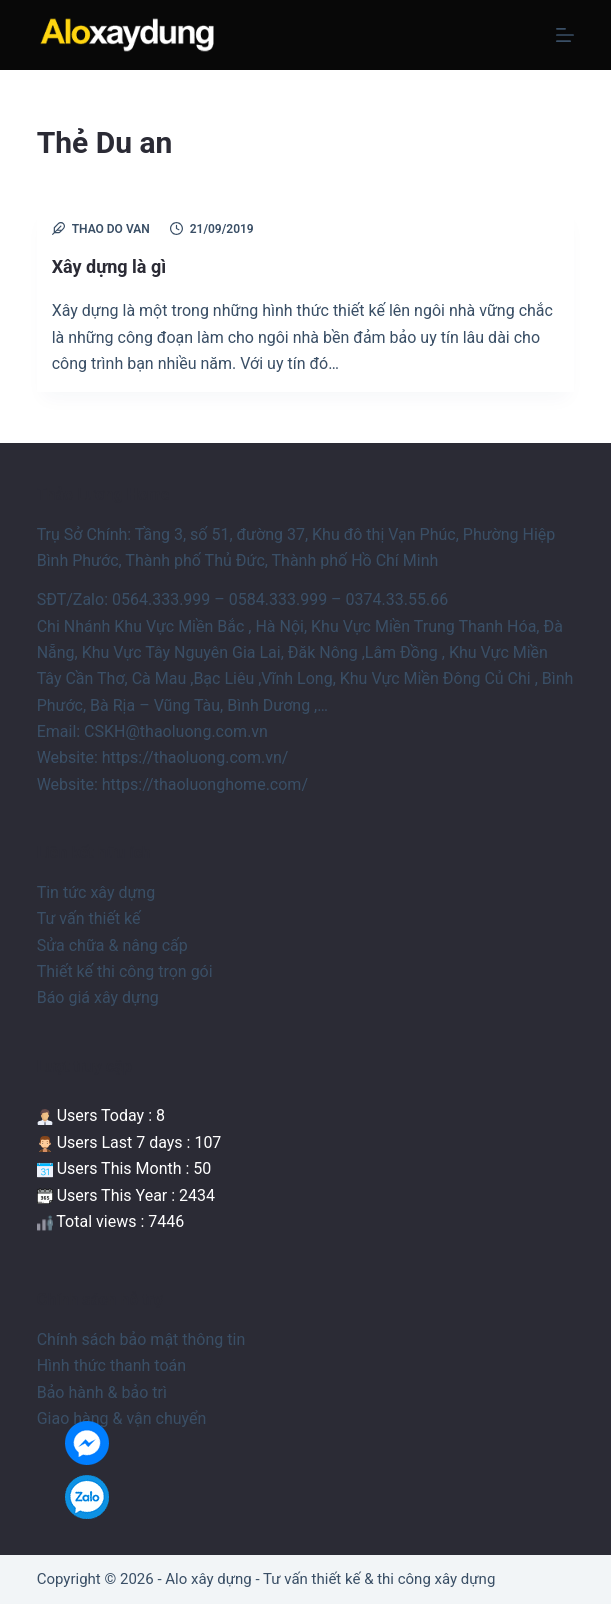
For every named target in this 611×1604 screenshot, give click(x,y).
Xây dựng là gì (109, 266)
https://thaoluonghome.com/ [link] (205, 784)
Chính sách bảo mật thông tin (141, 1339)
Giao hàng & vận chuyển (122, 1418)
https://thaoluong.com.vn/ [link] (195, 757)
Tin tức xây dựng (96, 892)
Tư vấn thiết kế (89, 918)
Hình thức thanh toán (111, 1365)
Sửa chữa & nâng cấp (112, 945)
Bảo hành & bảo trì (102, 1392)
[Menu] (565, 35)
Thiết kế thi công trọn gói (125, 971)
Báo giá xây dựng (98, 997)
